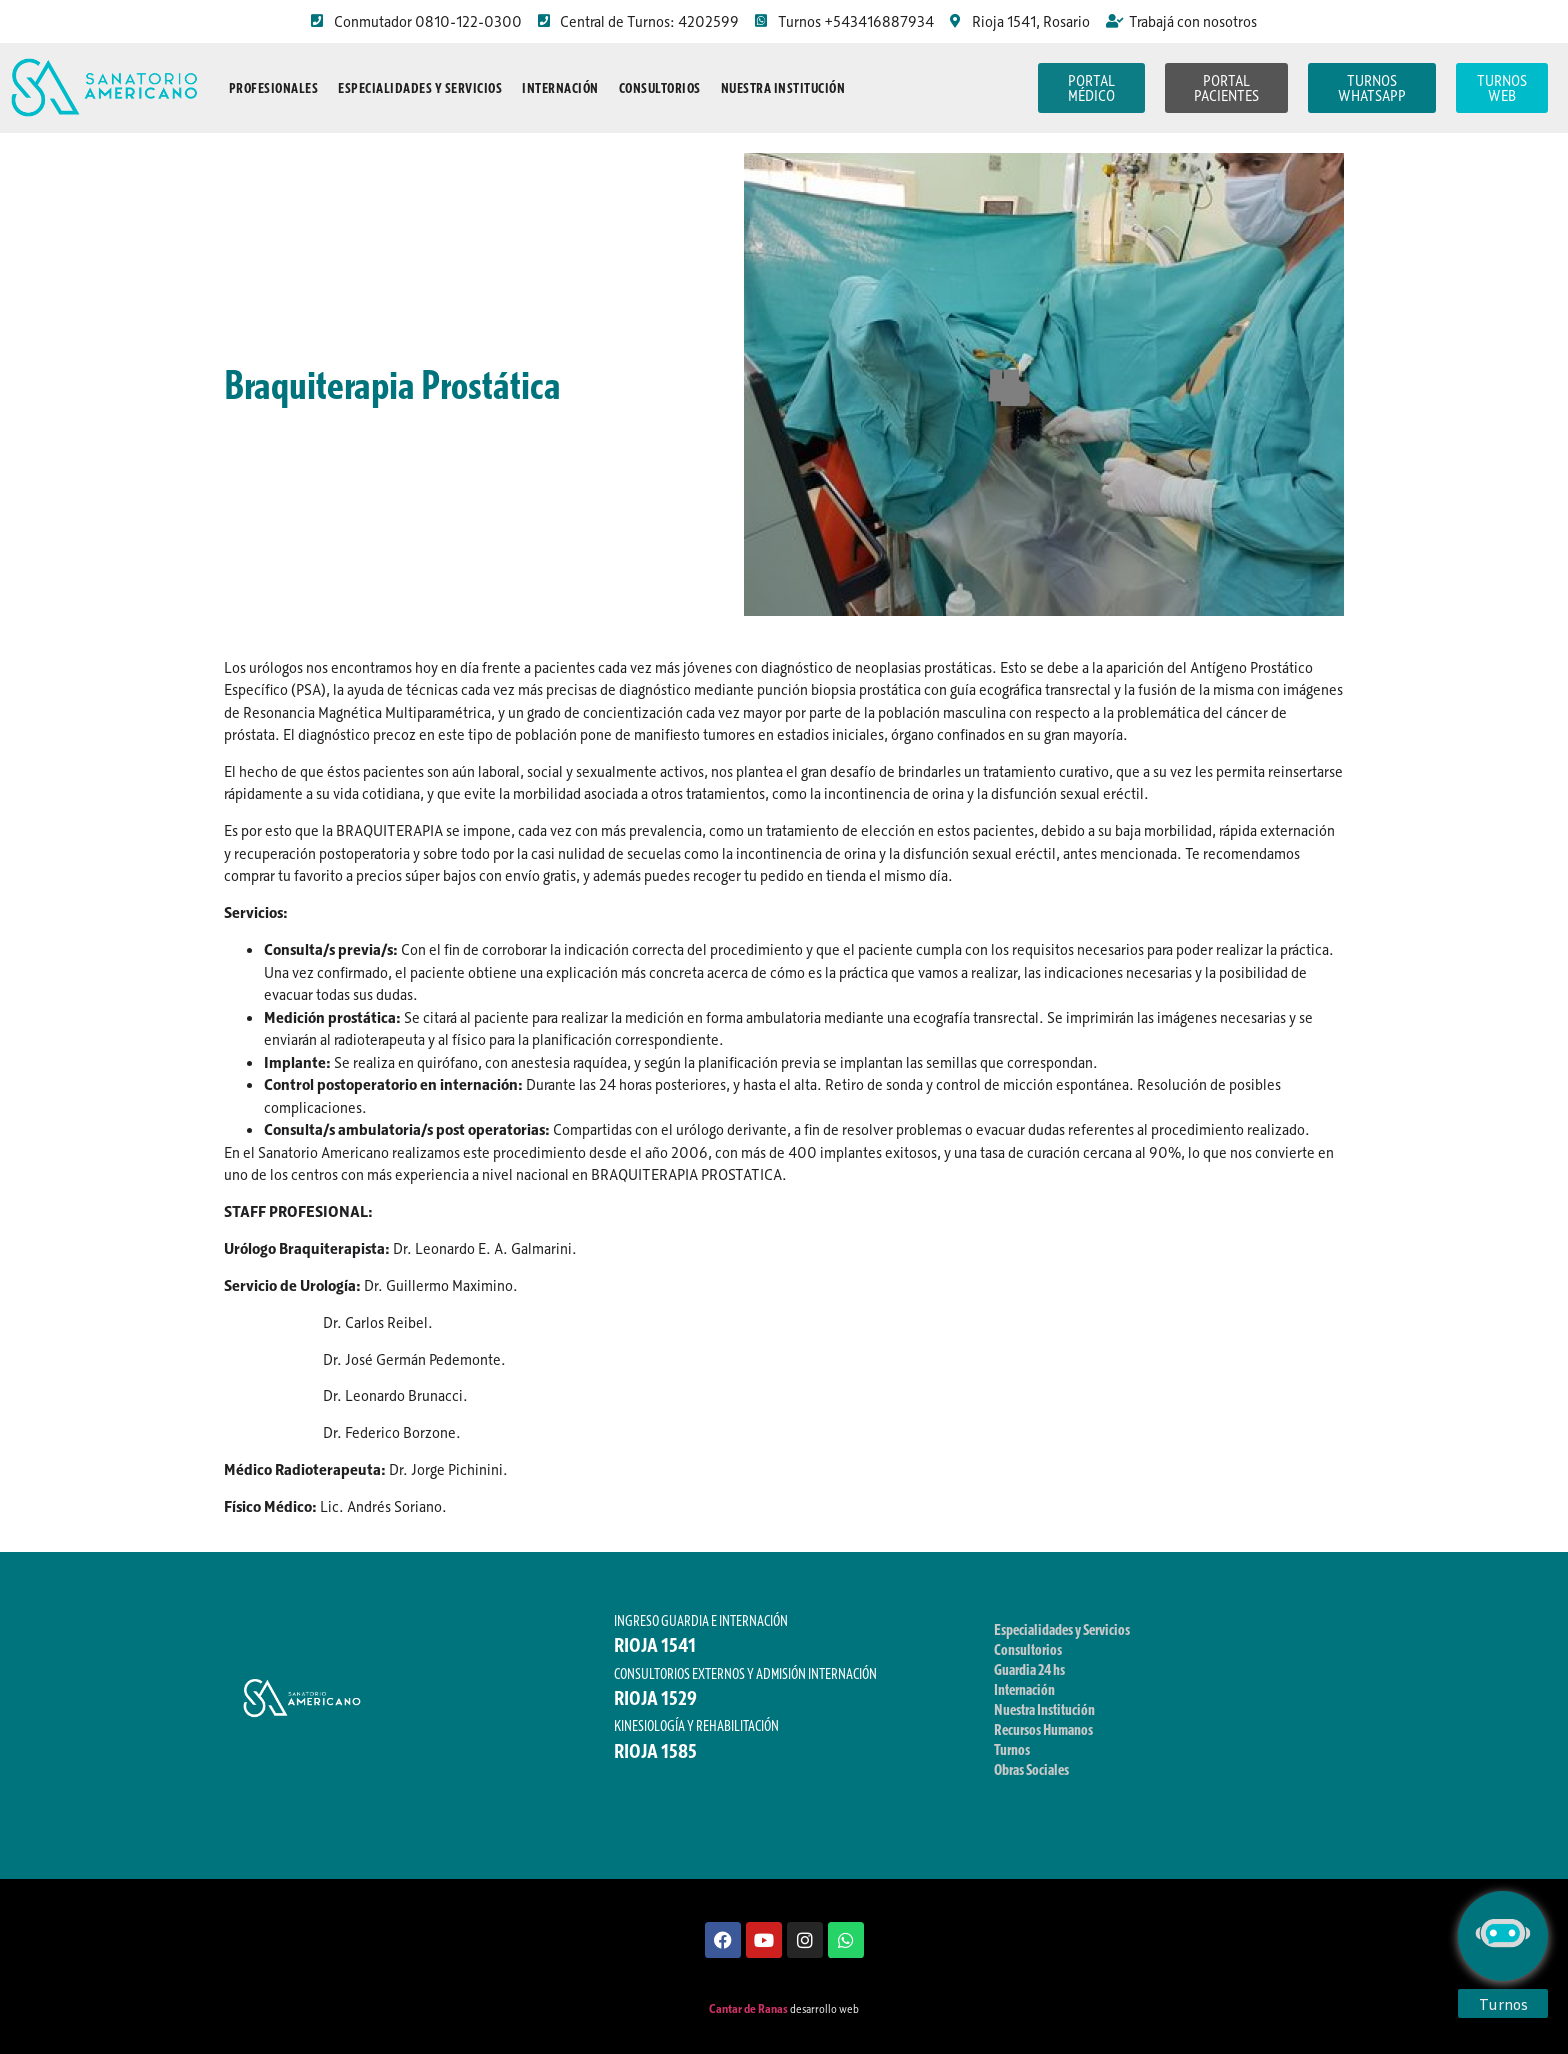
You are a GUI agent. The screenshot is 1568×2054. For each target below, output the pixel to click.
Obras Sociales (1031, 1769)
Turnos (1012, 1749)
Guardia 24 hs (1029, 1669)
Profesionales (274, 88)
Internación (560, 88)
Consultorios (660, 88)
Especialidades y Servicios (420, 88)
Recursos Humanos (1043, 1729)
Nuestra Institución (783, 88)
